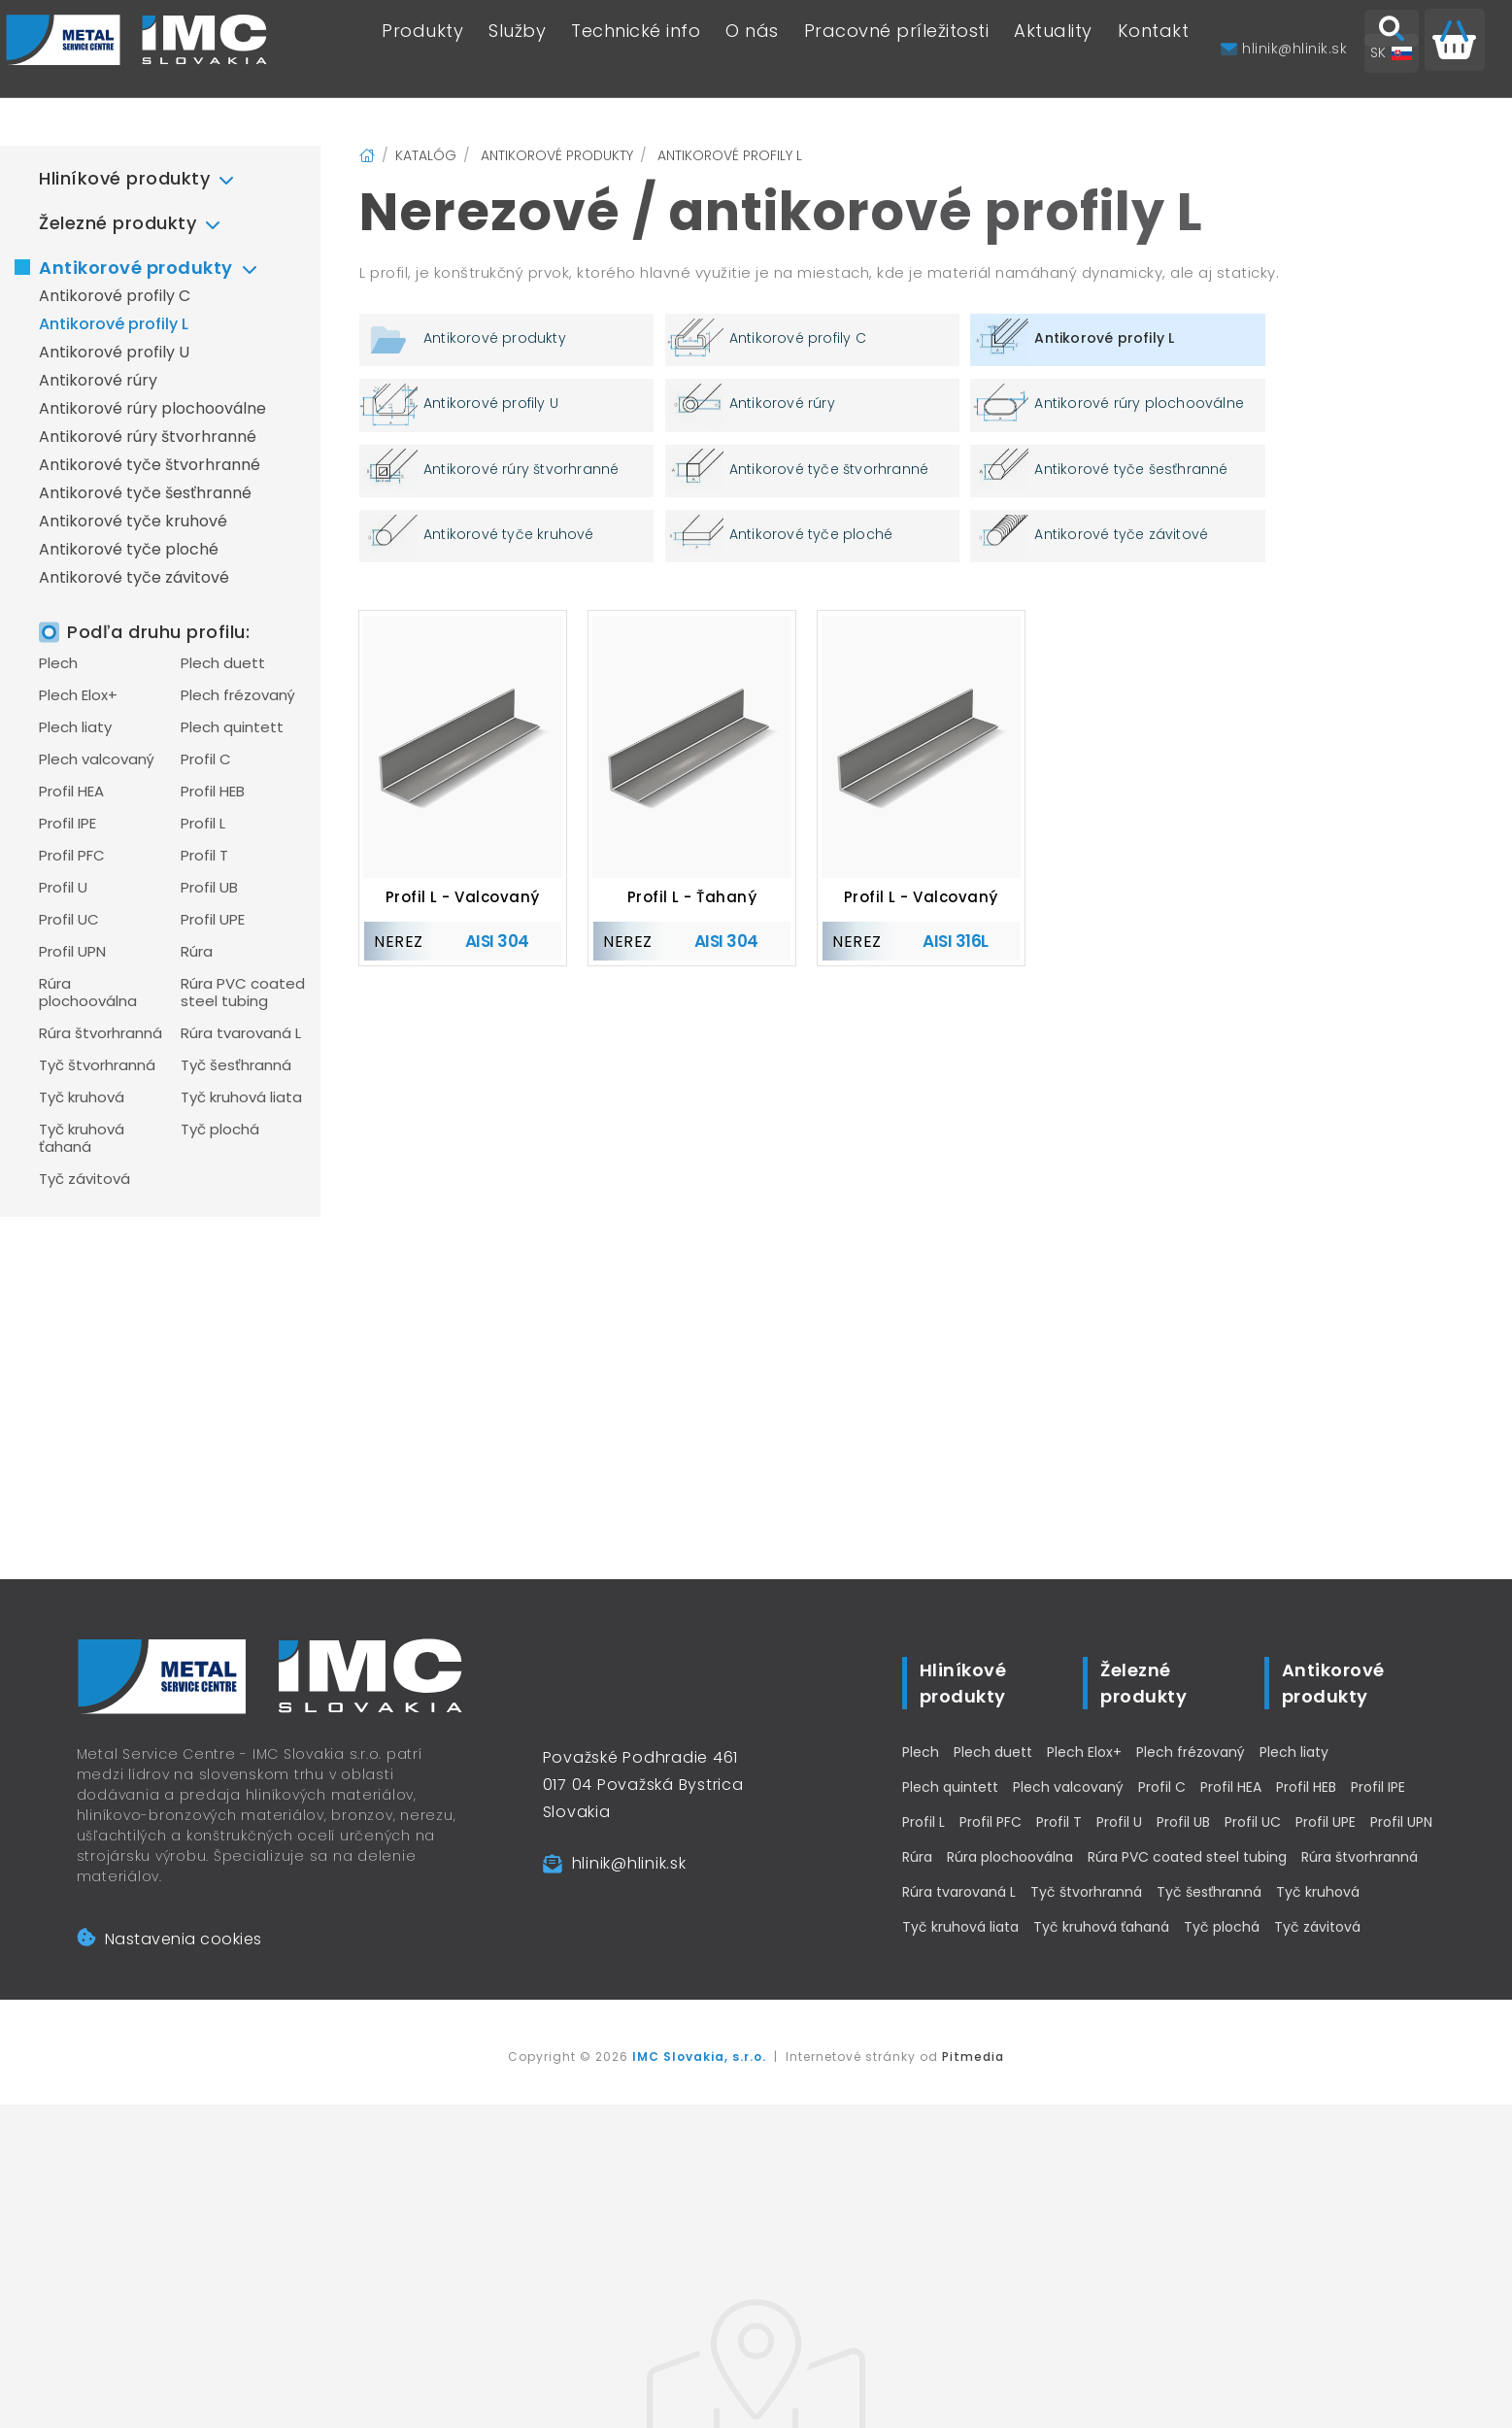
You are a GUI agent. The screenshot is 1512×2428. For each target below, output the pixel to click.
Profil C (206, 759)
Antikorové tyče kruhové (133, 521)
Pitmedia (973, 2056)
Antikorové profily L (113, 324)
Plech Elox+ (78, 695)
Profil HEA (71, 791)
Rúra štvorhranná (100, 1033)
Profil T (204, 855)
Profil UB (209, 887)
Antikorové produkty (136, 267)
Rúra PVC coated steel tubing (243, 992)
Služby (517, 49)
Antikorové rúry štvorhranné (147, 436)
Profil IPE (67, 823)
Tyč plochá (220, 1129)
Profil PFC (72, 855)
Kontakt (1154, 49)
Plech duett (223, 663)
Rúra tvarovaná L (241, 1033)
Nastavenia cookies (169, 1939)
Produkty (422, 49)
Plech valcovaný (96, 759)
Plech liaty (75, 727)
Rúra (197, 952)
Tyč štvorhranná (97, 1065)
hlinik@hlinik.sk (629, 1863)
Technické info (635, 49)
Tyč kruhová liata (241, 1097)
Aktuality (1053, 49)
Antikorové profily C (114, 296)
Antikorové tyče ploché (128, 549)
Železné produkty (117, 223)
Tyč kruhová (81, 1097)
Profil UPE (213, 919)
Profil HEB (213, 791)
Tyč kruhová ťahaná (81, 1138)
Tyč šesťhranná (236, 1065)
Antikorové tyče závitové (134, 577)
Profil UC (69, 919)
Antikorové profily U (114, 352)
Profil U (63, 887)
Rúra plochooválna (88, 992)
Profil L (203, 823)
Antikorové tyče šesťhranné (145, 493)
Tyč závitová (84, 1179)
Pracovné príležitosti (897, 49)
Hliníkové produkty (124, 178)
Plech (58, 663)
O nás (752, 49)
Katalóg (425, 155)
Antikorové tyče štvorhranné (149, 465)
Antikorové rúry (98, 380)
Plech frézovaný (238, 695)
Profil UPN (72, 952)
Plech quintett (232, 727)
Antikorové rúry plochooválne (152, 408)
